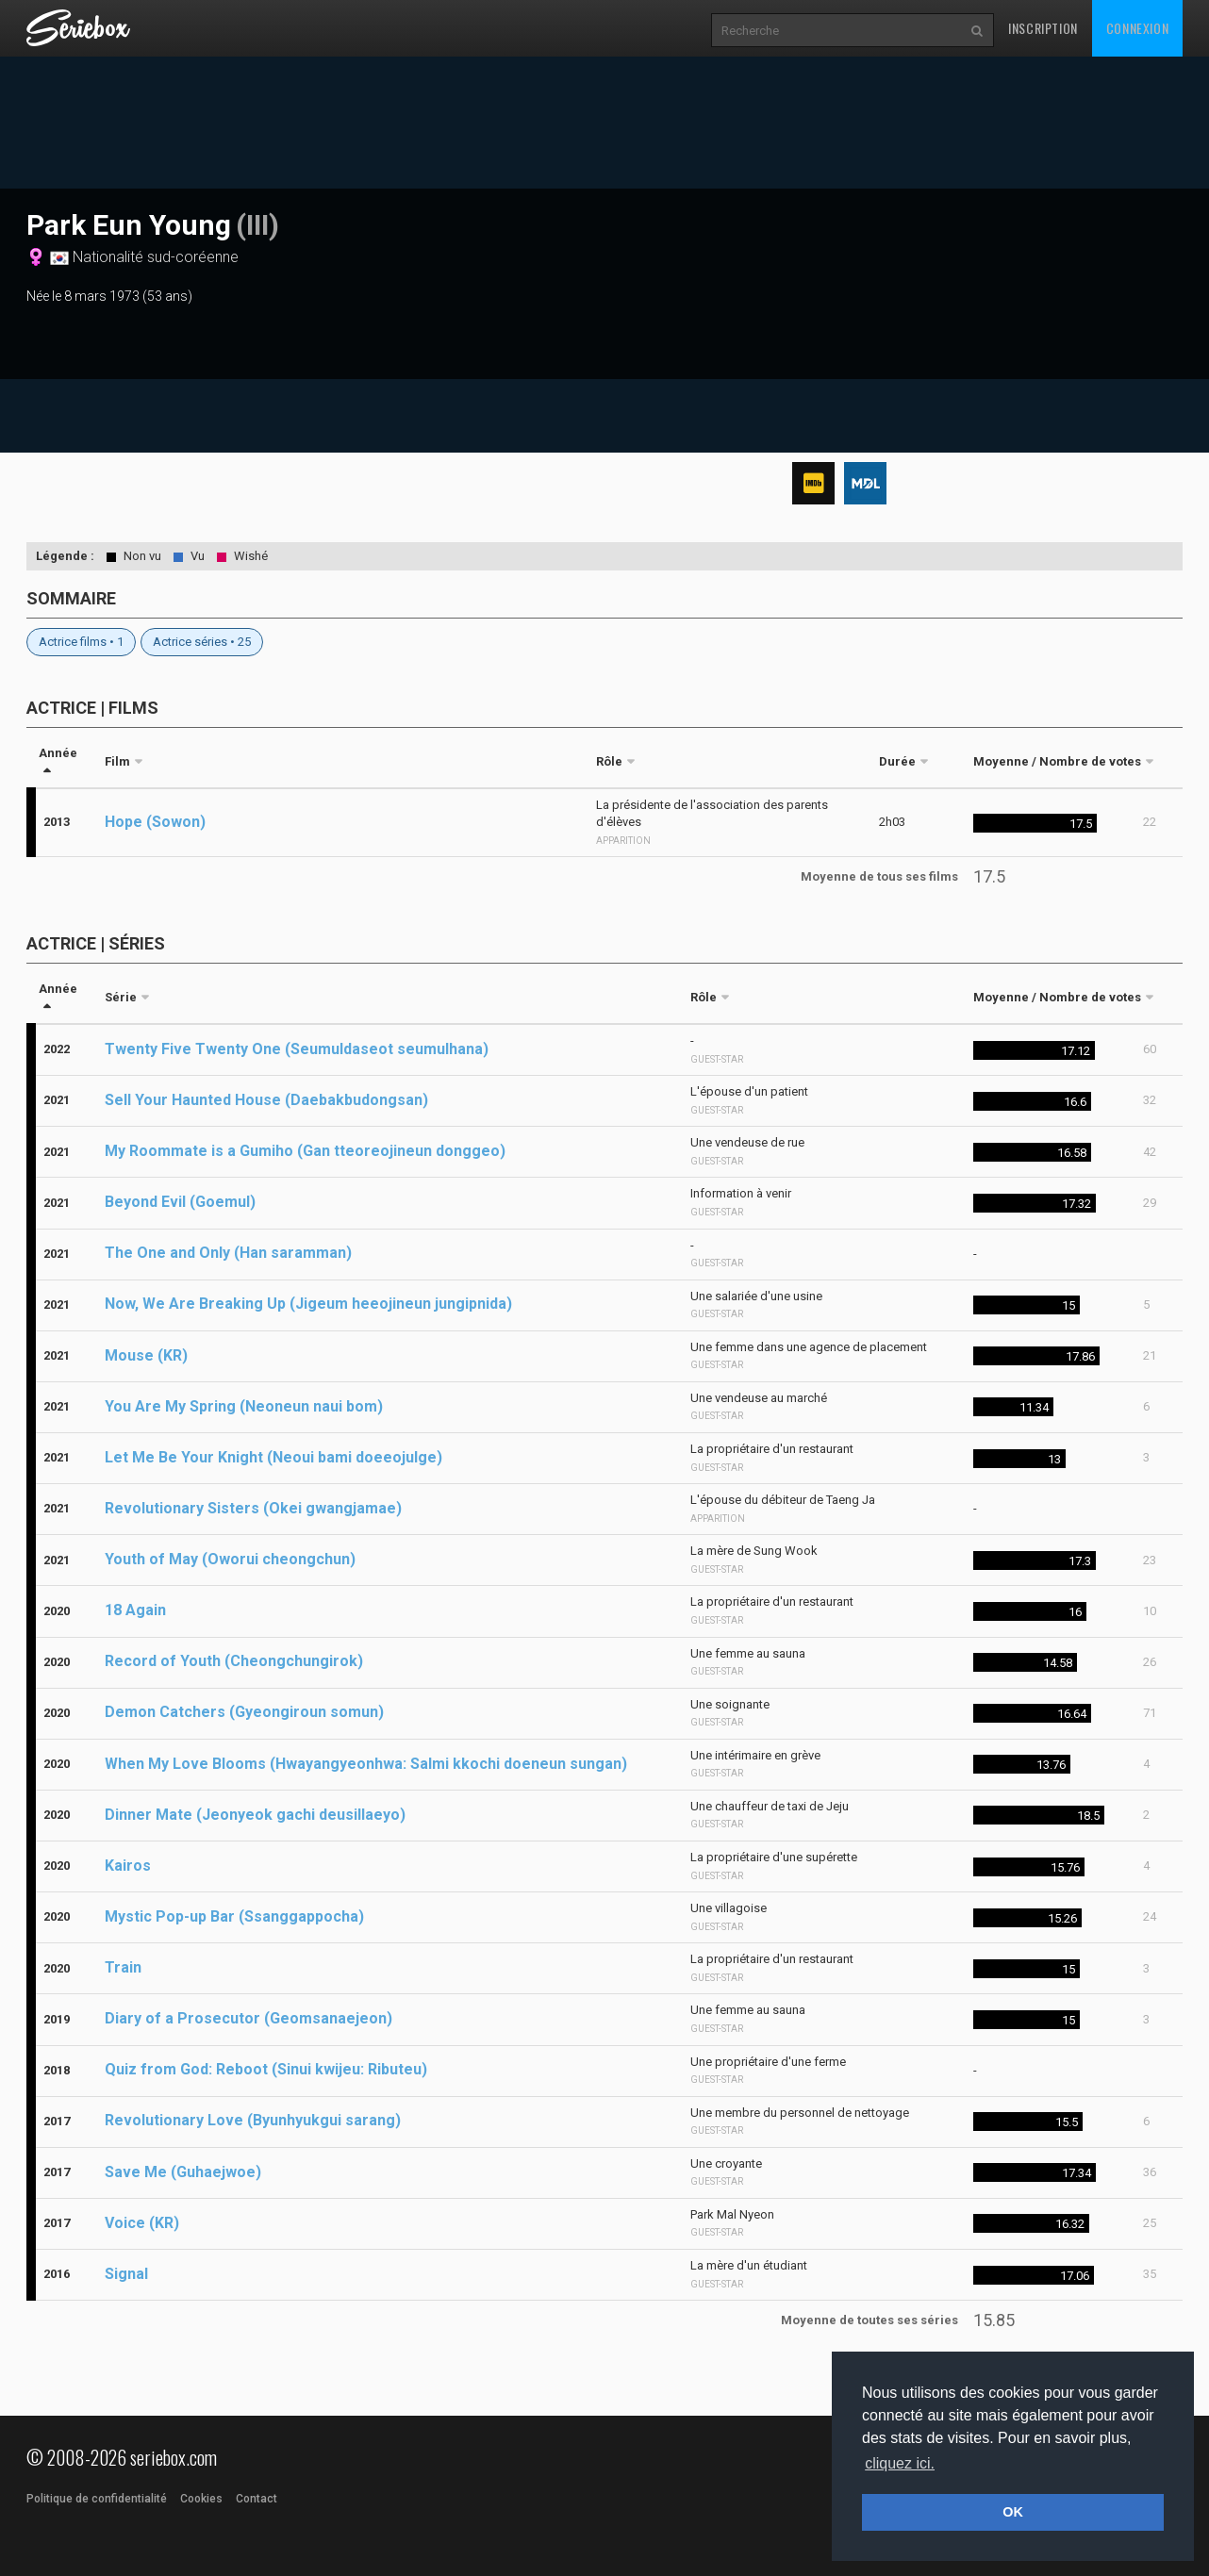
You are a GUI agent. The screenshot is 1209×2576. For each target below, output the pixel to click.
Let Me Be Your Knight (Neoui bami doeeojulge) (273, 1457)
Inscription (1043, 28)
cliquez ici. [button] (900, 2463)
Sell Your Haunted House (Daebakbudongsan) (266, 1100)
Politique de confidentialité (96, 2498)
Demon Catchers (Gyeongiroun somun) (244, 1712)
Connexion (1137, 28)
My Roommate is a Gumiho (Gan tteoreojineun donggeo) (305, 1151)
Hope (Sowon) (155, 822)
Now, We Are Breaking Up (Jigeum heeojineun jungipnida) (308, 1304)
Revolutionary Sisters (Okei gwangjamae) (253, 1508)
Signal (126, 2274)
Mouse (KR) (146, 1355)
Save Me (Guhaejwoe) (183, 2172)
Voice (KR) (142, 2223)
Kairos (128, 1866)
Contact (256, 2498)
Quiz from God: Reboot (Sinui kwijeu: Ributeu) (266, 2069)
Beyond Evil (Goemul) (180, 1202)
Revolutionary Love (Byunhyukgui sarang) (253, 2120)
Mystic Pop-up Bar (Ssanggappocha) (234, 1916)
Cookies (201, 2498)
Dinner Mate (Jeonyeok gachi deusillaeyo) (255, 1815)
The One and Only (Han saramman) (228, 1253)
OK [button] (1012, 2511)
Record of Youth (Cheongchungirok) (234, 1661)
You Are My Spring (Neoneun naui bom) (244, 1406)
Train (123, 1967)
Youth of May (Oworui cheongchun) (230, 1559)
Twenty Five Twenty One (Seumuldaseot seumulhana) (297, 1049)
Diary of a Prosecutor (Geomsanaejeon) (248, 2018)
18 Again (135, 1610)
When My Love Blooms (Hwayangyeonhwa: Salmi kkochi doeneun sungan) (366, 1764)
